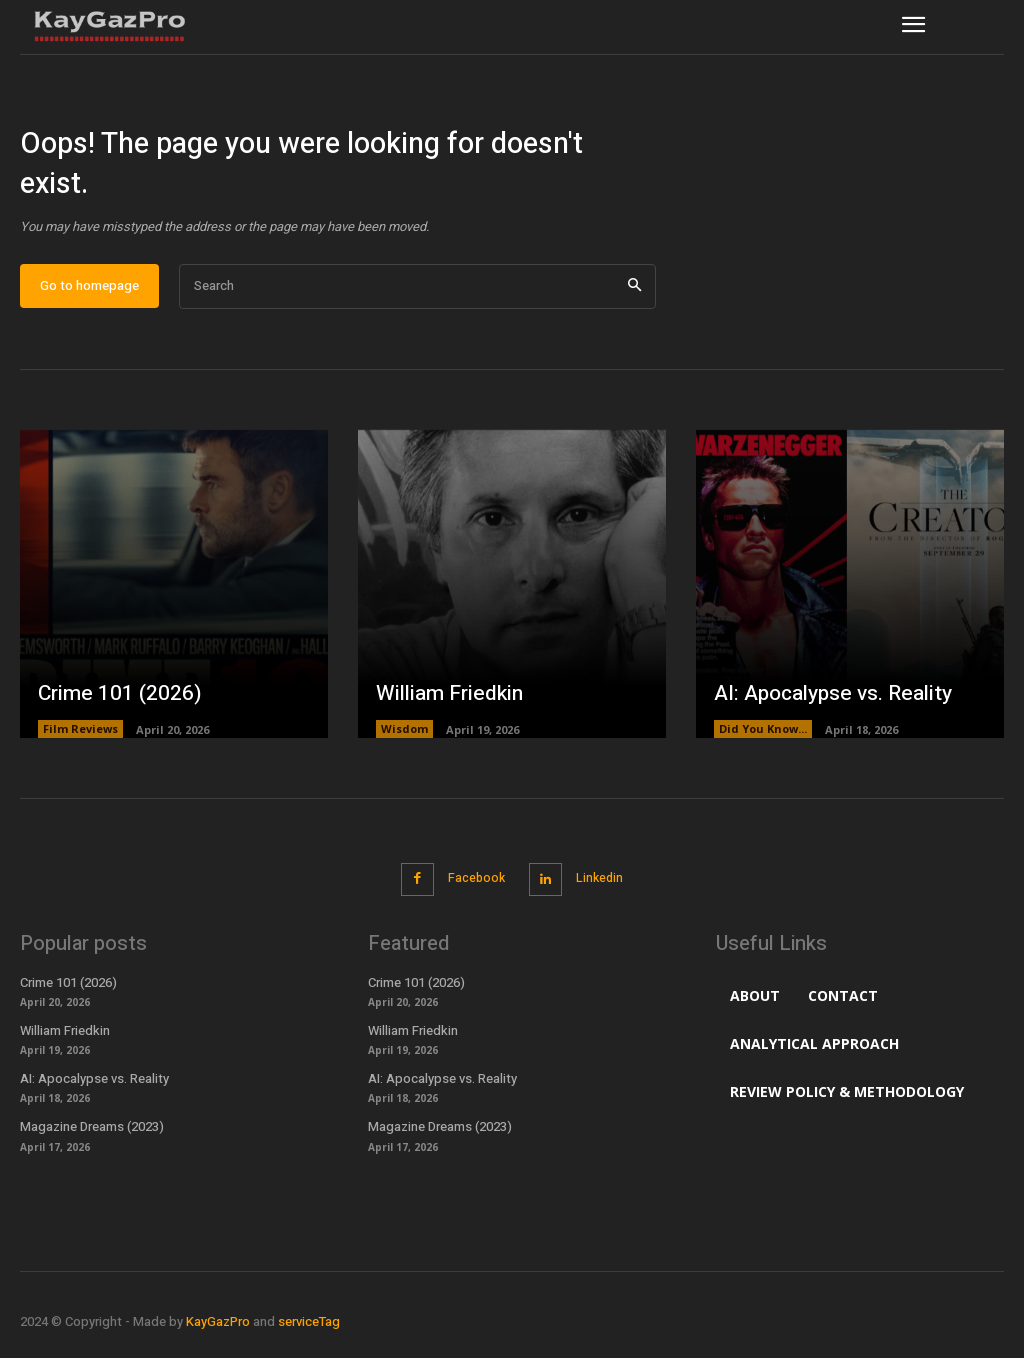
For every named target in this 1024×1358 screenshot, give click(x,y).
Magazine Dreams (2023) (92, 1137)
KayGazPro (218, 1331)
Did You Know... (763, 743)
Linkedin (602, 891)
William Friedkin (445, 708)
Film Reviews (80, 743)
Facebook (472, 891)
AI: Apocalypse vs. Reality (830, 708)
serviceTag (309, 1331)
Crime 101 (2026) (114, 708)
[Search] (634, 301)
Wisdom (404, 743)
